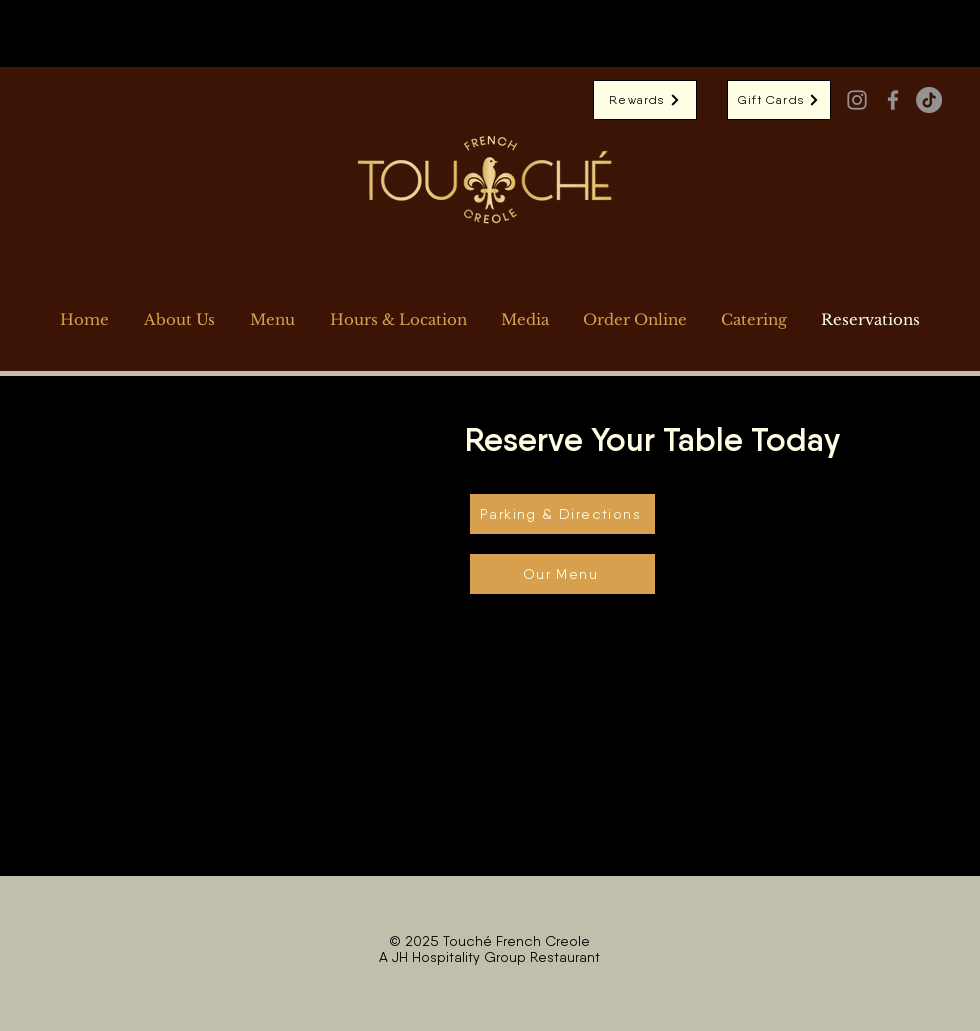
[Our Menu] (562, 574)
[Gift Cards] (779, 100)
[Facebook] (893, 100)
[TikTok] (929, 100)
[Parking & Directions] (562, 514)
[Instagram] (857, 100)
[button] (635, 320)
